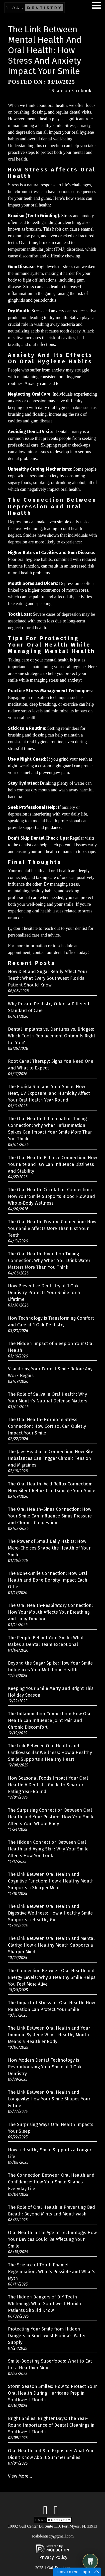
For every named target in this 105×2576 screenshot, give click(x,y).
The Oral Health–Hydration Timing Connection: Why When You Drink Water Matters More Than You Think (49, 1260)
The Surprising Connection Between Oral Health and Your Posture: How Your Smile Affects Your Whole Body (51, 1816)
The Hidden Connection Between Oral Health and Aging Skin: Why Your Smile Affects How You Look (48, 1849)
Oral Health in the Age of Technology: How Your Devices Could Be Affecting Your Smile (52, 2239)
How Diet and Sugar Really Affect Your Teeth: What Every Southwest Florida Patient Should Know (47, 978)
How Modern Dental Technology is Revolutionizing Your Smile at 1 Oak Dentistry (45, 2066)
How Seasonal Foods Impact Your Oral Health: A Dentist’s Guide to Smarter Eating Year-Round (48, 1784)
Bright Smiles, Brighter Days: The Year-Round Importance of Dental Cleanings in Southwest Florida (51, 2425)
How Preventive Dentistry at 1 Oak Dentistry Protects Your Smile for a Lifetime (44, 1292)
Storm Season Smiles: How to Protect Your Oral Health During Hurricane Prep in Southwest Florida (52, 2393)
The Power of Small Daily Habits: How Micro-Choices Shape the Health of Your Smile (49, 1548)
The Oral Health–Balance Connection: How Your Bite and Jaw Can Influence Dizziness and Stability (52, 1164)
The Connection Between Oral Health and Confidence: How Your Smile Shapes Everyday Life (51, 2181)
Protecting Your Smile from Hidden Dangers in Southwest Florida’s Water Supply (47, 2335)
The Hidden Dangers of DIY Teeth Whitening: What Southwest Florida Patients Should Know (44, 2303)
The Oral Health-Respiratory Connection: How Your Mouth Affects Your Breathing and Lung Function (50, 1612)
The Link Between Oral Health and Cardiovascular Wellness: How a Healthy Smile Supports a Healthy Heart (50, 1752)
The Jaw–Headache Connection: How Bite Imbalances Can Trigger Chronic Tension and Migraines (50, 1458)
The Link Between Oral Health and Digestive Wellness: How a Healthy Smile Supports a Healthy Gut (50, 1913)
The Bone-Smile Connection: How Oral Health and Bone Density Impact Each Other (47, 1580)
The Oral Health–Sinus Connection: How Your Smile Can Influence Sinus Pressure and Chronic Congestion (50, 1516)
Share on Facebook (70, 90)
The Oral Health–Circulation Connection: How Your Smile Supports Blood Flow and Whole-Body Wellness (51, 1196)
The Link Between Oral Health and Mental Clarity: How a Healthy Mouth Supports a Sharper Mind (51, 1945)
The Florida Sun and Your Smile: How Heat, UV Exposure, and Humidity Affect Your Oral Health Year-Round (49, 1093)
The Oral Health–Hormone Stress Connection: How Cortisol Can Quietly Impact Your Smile (47, 1426)
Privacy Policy (53, 2557)
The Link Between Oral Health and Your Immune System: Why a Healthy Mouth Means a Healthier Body (49, 2034)
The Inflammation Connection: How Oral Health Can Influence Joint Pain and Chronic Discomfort (50, 1720)
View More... (20, 2476)
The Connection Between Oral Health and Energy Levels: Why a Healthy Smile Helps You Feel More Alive (52, 1977)
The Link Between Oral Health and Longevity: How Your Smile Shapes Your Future (49, 2098)
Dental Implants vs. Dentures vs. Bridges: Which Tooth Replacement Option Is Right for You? (51, 1035)
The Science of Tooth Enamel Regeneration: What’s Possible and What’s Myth (51, 2271)
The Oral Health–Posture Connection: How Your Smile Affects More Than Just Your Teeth (52, 1228)
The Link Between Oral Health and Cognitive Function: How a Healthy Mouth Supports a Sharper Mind (51, 1881)
